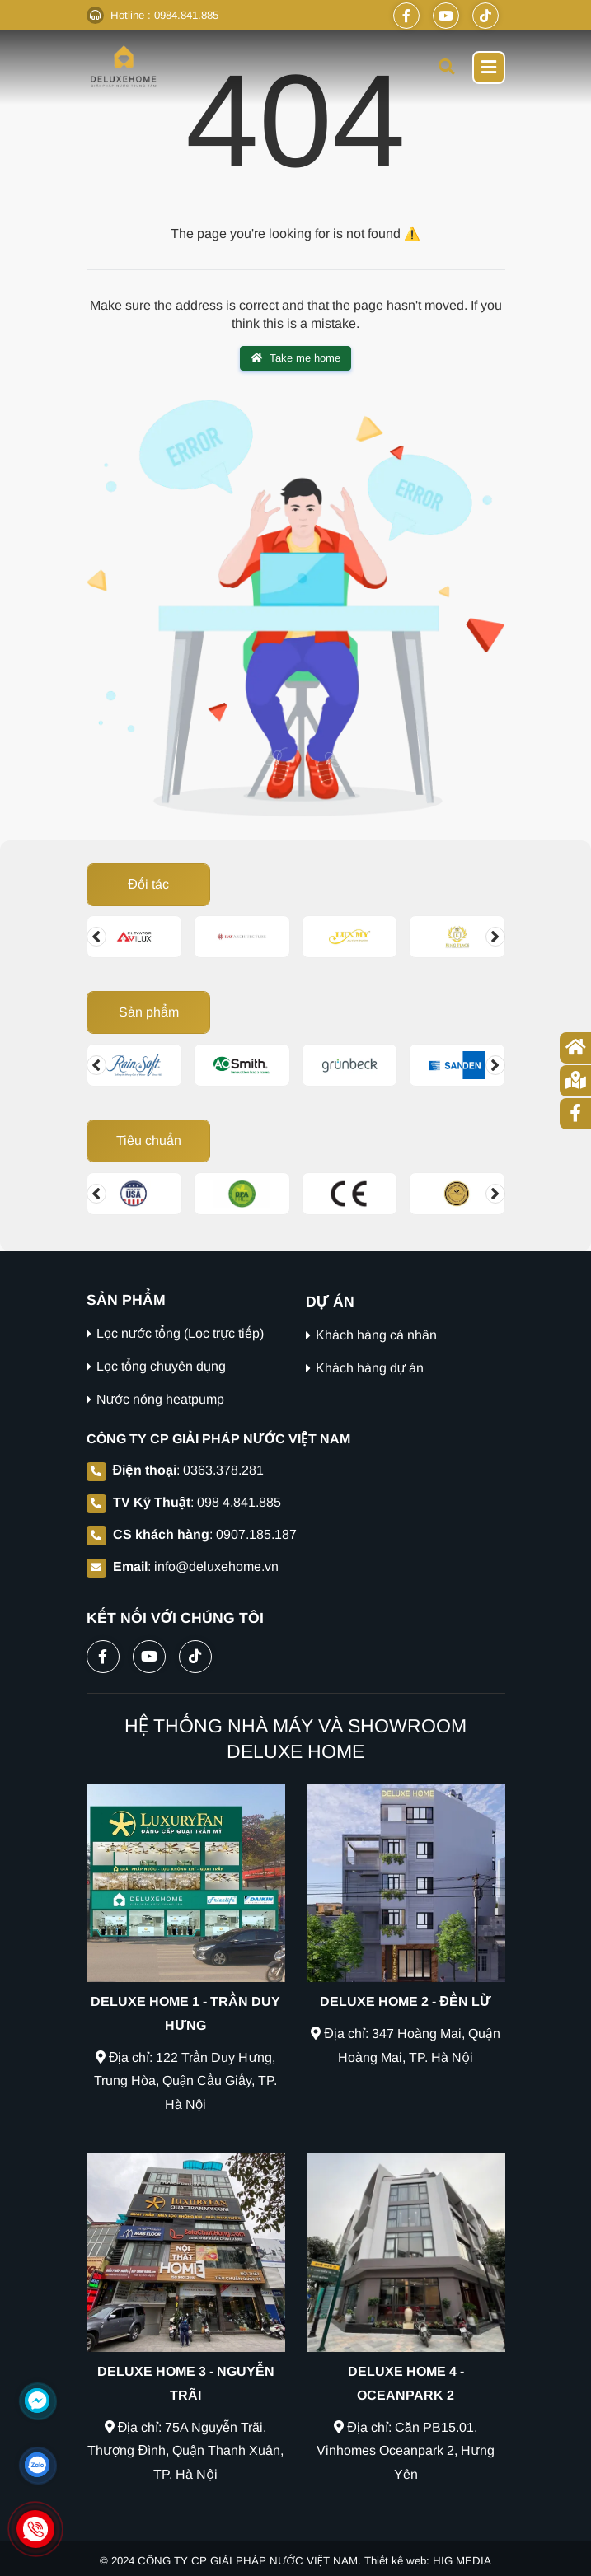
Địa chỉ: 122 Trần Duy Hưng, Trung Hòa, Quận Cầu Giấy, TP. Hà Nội (186, 2081)
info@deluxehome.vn (216, 1566)
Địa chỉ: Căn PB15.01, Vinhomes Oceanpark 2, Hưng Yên (406, 2451)
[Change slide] (96, 937)
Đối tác (148, 884)
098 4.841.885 (239, 1502)
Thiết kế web (395, 2561)
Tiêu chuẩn (148, 1141)
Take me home (295, 358)
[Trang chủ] (575, 1048)
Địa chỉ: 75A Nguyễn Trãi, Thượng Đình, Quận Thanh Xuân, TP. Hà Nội (185, 2451)
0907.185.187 (256, 1534)
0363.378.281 (223, 1470)
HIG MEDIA (462, 2561)
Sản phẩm (148, 1012)
